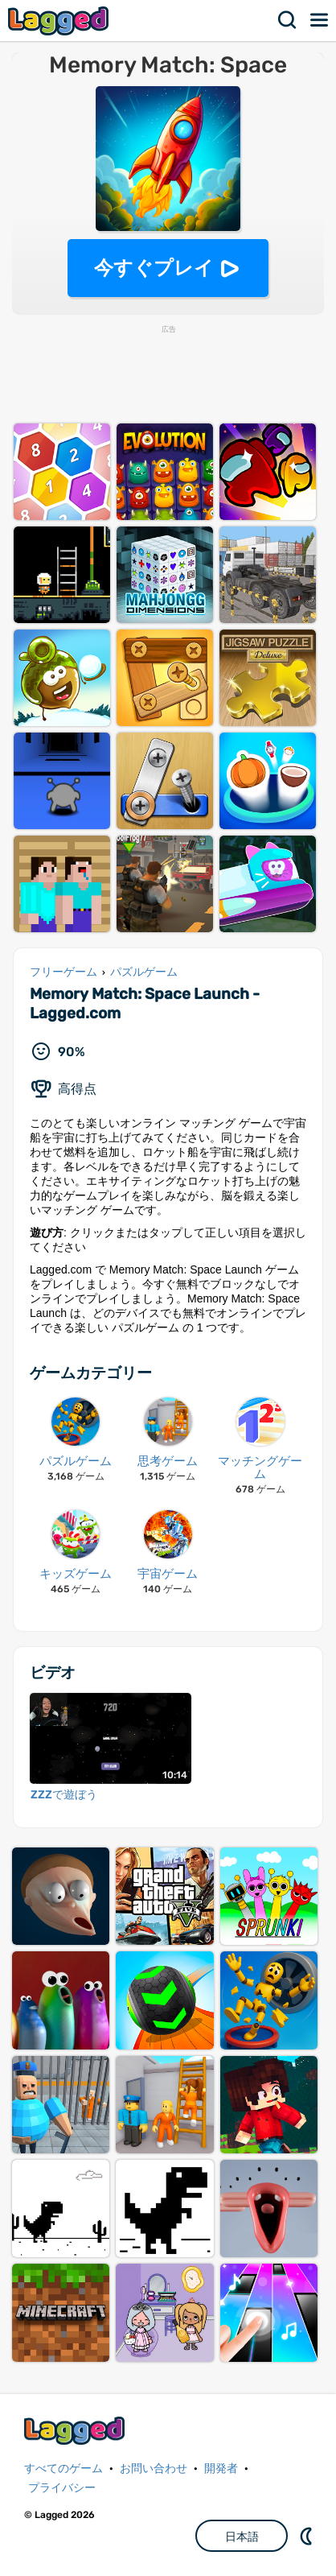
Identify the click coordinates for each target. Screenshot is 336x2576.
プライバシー (62, 2488)
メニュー (320, 20)
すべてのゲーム (63, 2468)
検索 (288, 20)
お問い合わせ (153, 2468)
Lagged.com (76, 2430)
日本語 (242, 2536)
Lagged (60, 20)
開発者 (221, 2468)
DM (308, 2536)
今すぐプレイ (154, 268)
